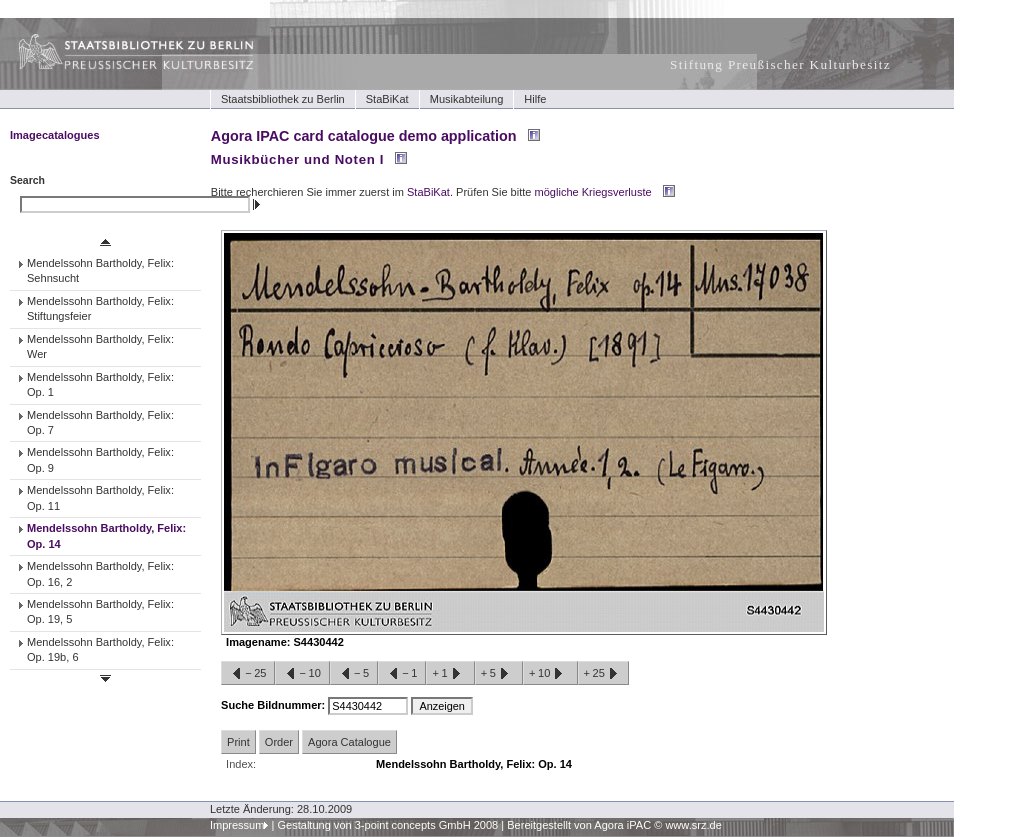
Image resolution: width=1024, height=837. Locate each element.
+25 (603, 674)
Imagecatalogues (55, 135)
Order (279, 742)
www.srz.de (693, 825)
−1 (402, 674)
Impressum (237, 825)
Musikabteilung (467, 99)
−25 (248, 674)
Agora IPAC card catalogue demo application (364, 136)
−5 (354, 674)
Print (238, 742)
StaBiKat (387, 99)
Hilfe (535, 99)
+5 (499, 674)
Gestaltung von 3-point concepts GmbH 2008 (387, 825)
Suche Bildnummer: (274, 705)
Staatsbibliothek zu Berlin (283, 99)
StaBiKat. (430, 192)
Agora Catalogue (349, 742)
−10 (302, 674)
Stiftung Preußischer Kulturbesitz (780, 64)
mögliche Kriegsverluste (593, 192)
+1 (450, 674)
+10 (550, 674)
